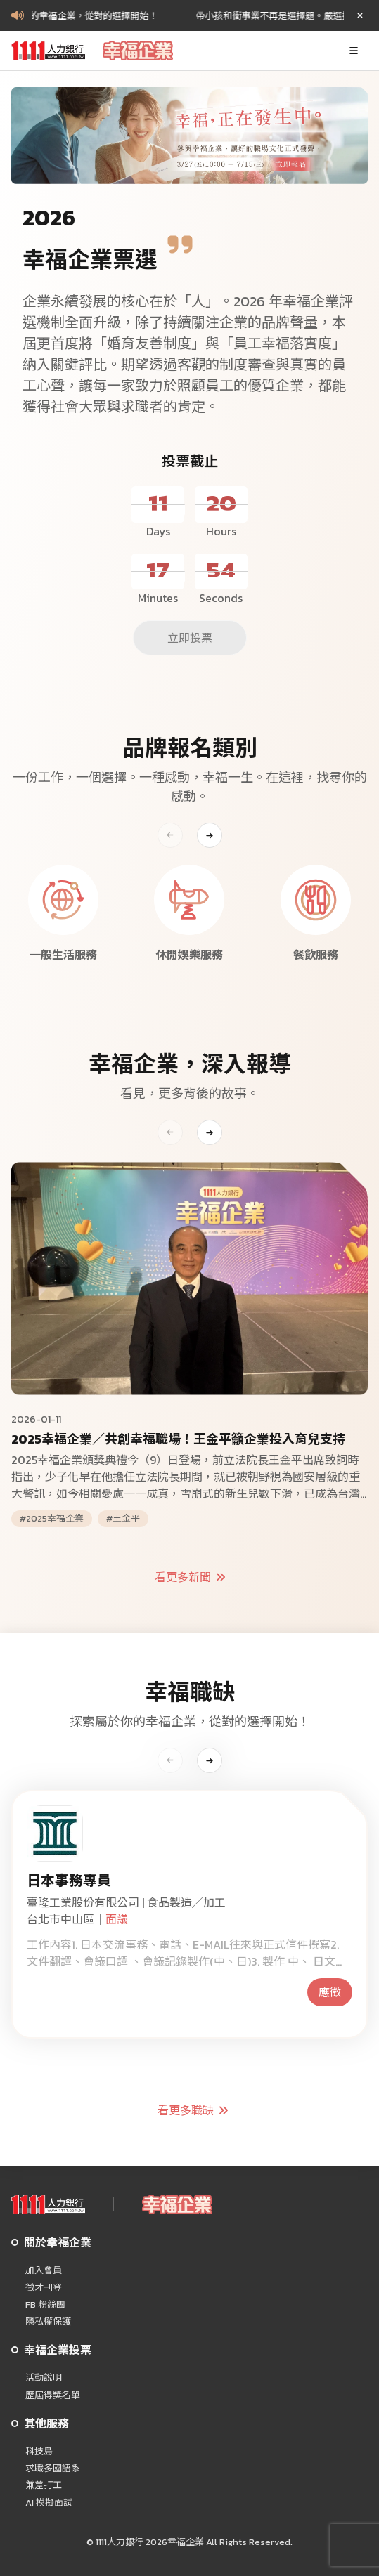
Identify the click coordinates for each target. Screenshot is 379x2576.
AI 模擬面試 (48, 2503)
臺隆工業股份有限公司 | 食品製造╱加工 (126, 1902)
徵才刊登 (43, 2288)
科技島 (39, 2451)
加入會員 (43, 2270)
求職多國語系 (52, 2468)
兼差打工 (43, 2485)
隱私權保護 (48, 2321)
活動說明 (43, 2378)
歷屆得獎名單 (52, 2395)
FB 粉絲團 (45, 2304)
